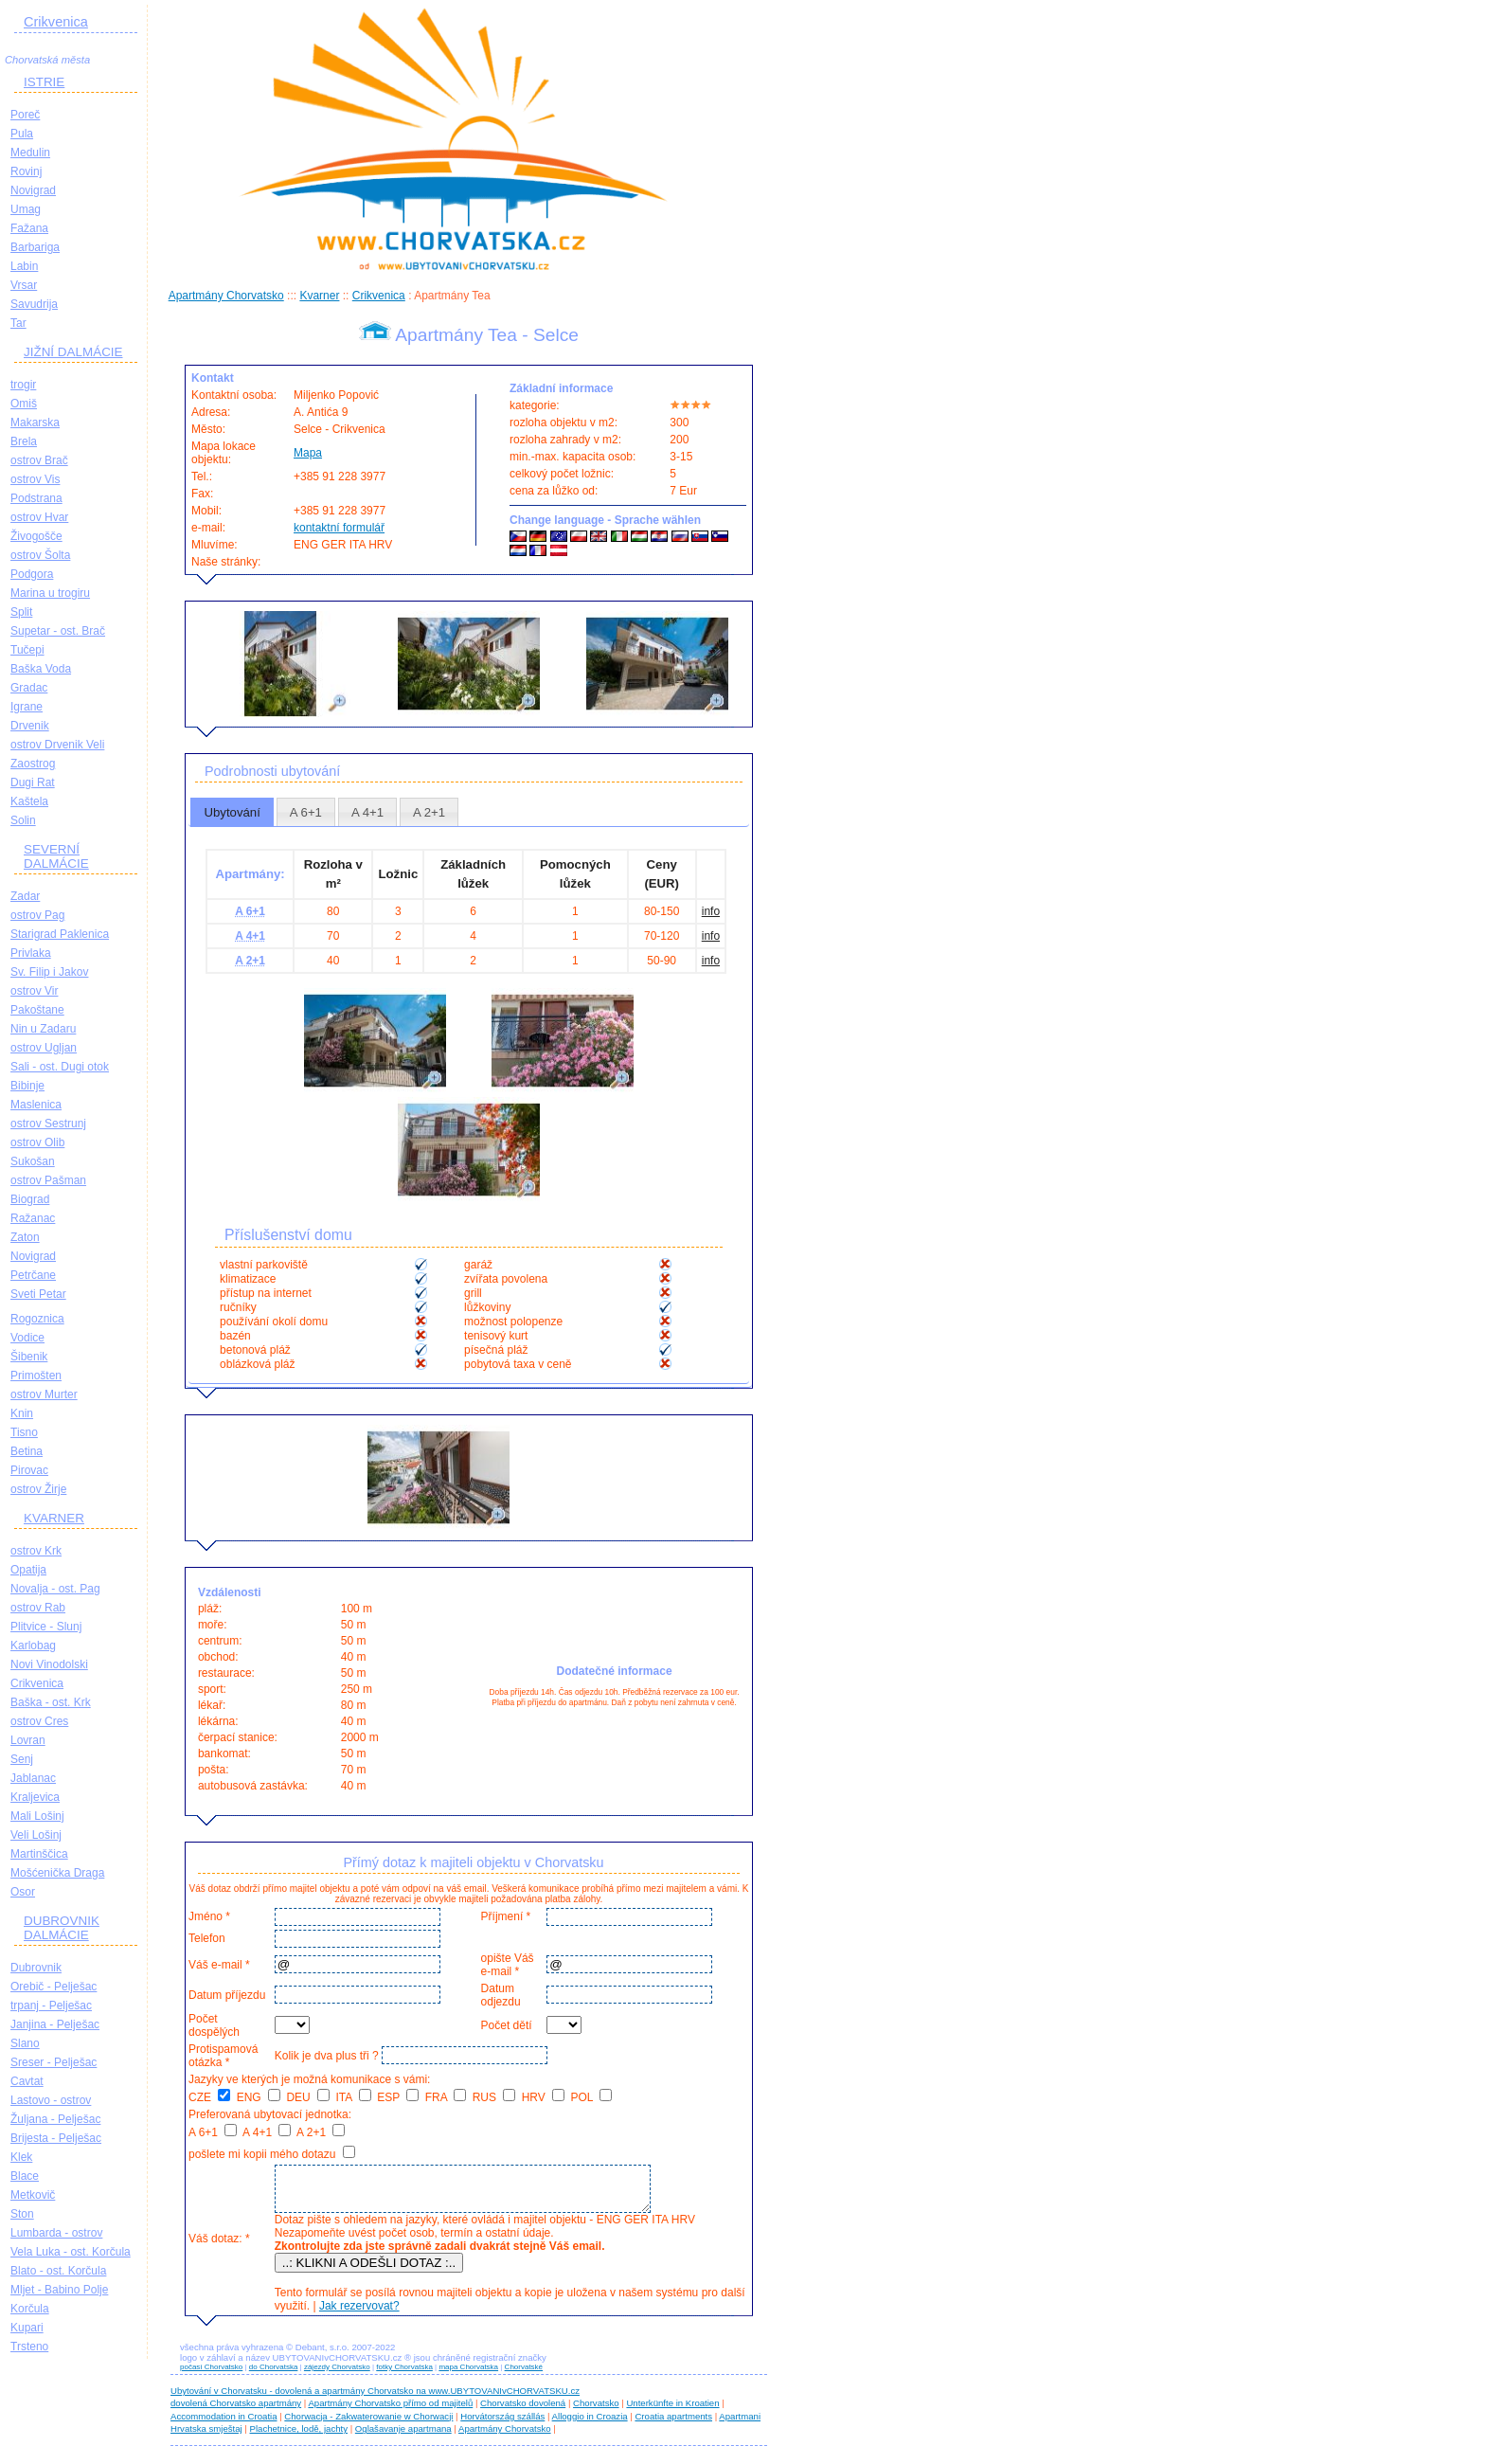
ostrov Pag (37, 915)
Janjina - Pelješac (54, 2024)
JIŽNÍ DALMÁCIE (73, 352)
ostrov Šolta (40, 555)
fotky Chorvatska (404, 2375)
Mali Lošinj (37, 1816)
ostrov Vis (35, 479)
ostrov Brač (39, 460)
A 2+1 (320, 2132)
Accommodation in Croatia (223, 2424)
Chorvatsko (596, 2411)
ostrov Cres (39, 1721)
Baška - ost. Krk (50, 1702)
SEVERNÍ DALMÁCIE (56, 856)
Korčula (29, 2308)
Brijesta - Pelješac (55, 2138)
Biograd (29, 1199)
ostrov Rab (37, 1607)
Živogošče (36, 536)
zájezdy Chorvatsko (337, 2375)
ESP (398, 2097)
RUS (494, 2097)
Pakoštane (37, 1009)
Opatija (28, 1569)
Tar (18, 323)
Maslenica (36, 1104)
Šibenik (28, 1356)
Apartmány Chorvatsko (226, 295)
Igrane (26, 706)
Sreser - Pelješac (53, 2062)
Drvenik (29, 725)
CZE (209, 2097)
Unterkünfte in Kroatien (672, 2411)
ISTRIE (44, 82)
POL (592, 2097)
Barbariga (35, 247)
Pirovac (29, 1470)
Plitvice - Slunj (45, 1626)
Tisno (24, 1432)
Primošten (36, 1375)
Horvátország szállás (502, 2424)
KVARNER (54, 1518)
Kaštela (29, 801)
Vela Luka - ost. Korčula (70, 2251)
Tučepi (27, 649)
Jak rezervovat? (356, 2314)
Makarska (35, 422)
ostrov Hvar (39, 517)
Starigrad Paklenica (59, 934)
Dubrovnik (36, 1967)
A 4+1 (266, 2132)
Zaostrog (32, 763)
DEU (308, 2097)
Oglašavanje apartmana (403, 2437)
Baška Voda (40, 668)
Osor (22, 1891)
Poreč (25, 114)
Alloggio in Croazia (590, 2424)
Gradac (28, 687)
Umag (25, 209)
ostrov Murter (44, 1394)
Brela (23, 441)
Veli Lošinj (36, 1835)
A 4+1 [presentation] (367, 812)
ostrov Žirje (38, 1489)
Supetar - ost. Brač (57, 631)
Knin (21, 1413)
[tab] (232, 812)
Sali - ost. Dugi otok (59, 1066)
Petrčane (33, 1275)
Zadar (25, 896)
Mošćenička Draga (57, 1872)
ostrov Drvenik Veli (57, 744)
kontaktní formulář (339, 527)
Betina (26, 1451)
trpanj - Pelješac (51, 2005)
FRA (446, 2097)
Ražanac (32, 1218)
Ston (22, 2214)
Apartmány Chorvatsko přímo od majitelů (390, 2411)
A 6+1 (212, 2132)
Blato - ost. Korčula (58, 2270)
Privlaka (30, 953)
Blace (24, 2176)
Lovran (27, 1740)
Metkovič (32, 2195)
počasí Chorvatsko (211, 2375)
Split (21, 612)
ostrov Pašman (48, 1180)
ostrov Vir (34, 991)
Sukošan (32, 1161)
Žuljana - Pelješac (55, 2119)
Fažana (29, 228)
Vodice (27, 1337)
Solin (23, 820)
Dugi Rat (32, 782)
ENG (258, 2097)
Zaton (25, 1237)
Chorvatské (524, 2375)
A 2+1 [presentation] (429, 812)
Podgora (31, 574)
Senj (21, 1759)
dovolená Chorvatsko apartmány (235, 2411)
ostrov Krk (36, 1550)
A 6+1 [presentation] (306, 812)
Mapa (308, 452)
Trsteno (29, 2346)
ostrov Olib (37, 1142)
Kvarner (319, 295)
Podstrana (36, 498)
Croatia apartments (673, 2424)
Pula (21, 133)
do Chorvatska (273, 2375)
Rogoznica (37, 1318)
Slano (25, 2043)
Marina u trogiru (50, 593)
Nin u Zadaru (43, 1028)
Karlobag (33, 1645)
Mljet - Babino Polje (59, 2289)
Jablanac (33, 1778)
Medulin (30, 152)
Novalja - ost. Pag (55, 1588)
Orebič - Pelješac (53, 1986)
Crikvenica (56, 21)
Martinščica (39, 1854)
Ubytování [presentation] (231, 812)
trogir (23, 384)
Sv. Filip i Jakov (49, 972)
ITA (352, 2097)
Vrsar (23, 285)
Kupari (27, 2327)
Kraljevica (35, 1797)
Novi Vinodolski (49, 1664)
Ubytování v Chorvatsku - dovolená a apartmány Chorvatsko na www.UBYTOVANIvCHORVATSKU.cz (375, 2399)
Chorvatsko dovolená (522, 2411)
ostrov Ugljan (43, 1047)
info (711, 911)
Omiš (23, 403)
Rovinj (26, 171)
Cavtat (27, 2081)
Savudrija (34, 304)
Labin (24, 266)
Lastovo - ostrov (50, 2100)
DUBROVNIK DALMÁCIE (61, 1928)
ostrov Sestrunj (48, 1123)
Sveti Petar (38, 1294)
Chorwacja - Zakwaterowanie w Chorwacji (368, 2424)
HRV (543, 2097)
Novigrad (33, 190)
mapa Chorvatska (468, 2375)
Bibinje (27, 1085)
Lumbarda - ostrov (56, 2232)
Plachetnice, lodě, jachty (299, 2437)
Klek (21, 2157)
